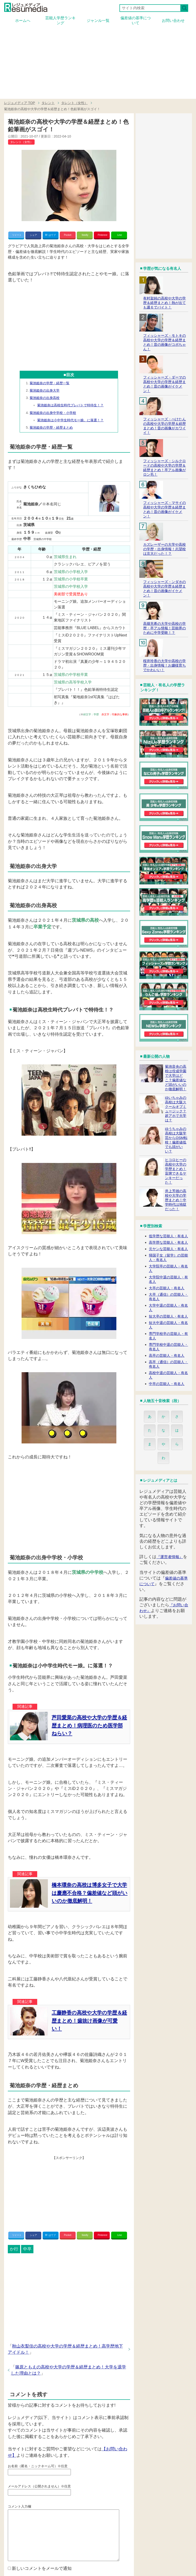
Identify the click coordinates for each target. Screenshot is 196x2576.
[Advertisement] (98, 63)
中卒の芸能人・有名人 (168, 1418)
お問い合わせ (173, 21)
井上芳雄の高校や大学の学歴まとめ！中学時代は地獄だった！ (175, 1201)
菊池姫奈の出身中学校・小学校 (53, 419)
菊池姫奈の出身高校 (44, 404)
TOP (19, 103)
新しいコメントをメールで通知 (42, 2493)
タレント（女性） (22, 142)
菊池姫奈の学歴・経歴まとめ (51, 434)
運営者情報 (99, 2543)
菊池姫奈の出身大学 (44, 397)
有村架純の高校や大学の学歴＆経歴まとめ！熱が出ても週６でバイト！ (164, 302)
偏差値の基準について (135, 20)
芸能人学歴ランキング (60, 20)
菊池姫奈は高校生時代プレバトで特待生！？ (70, 412)
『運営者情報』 (171, 1591)
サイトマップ (62, 2543)
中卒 (27, 2173)
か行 (14, 2173)
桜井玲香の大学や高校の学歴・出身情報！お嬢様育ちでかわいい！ (164, 665)
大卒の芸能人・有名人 (168, 1309)
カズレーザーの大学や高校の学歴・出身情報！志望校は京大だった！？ (164, 548)
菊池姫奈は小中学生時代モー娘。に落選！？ (70, 427)
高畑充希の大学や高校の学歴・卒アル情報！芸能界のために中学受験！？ (164, 628)
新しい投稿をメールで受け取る (42, 2503)
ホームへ (22, 21)
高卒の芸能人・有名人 (168, 1387)
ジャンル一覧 (98, 21)
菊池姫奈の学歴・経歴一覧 (49, 390)
